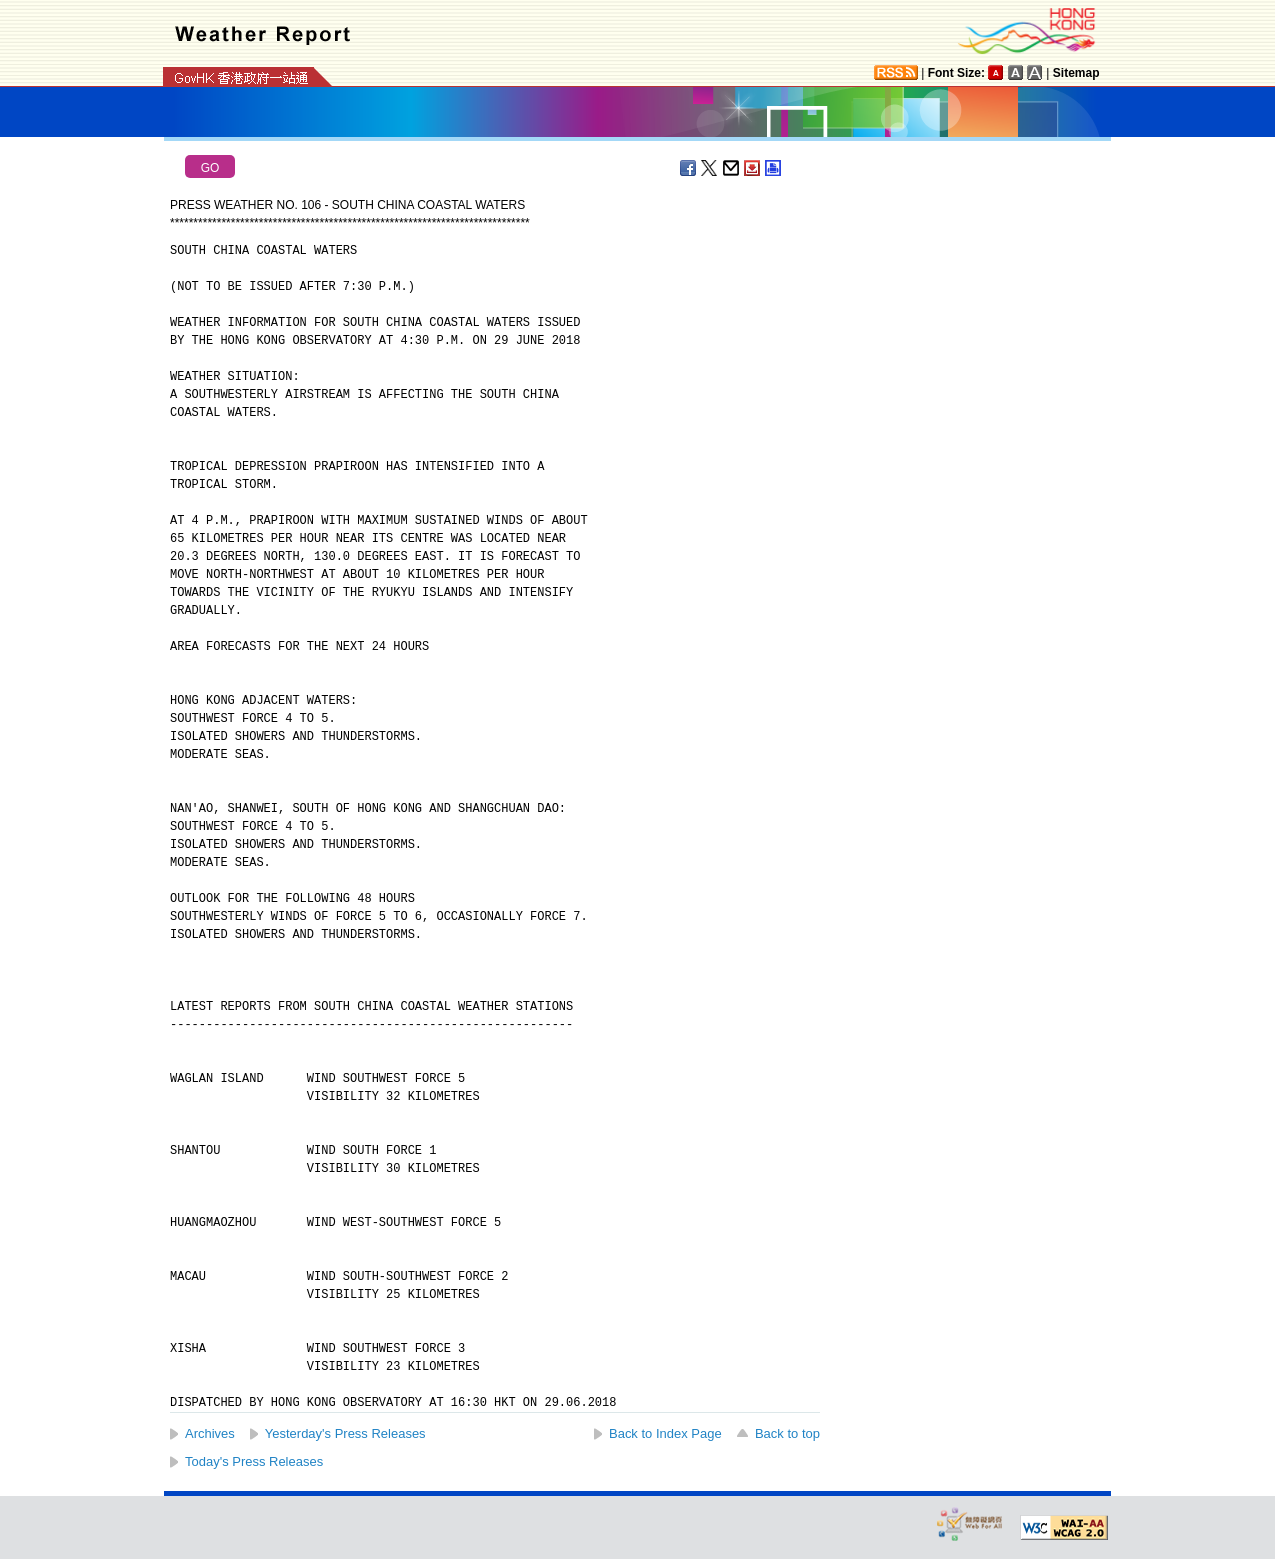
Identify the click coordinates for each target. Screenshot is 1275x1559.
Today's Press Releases (254, 1461)
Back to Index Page (665, 1433)
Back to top (787, 1433)
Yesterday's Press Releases (345, 1433)
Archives (210, 1433)
